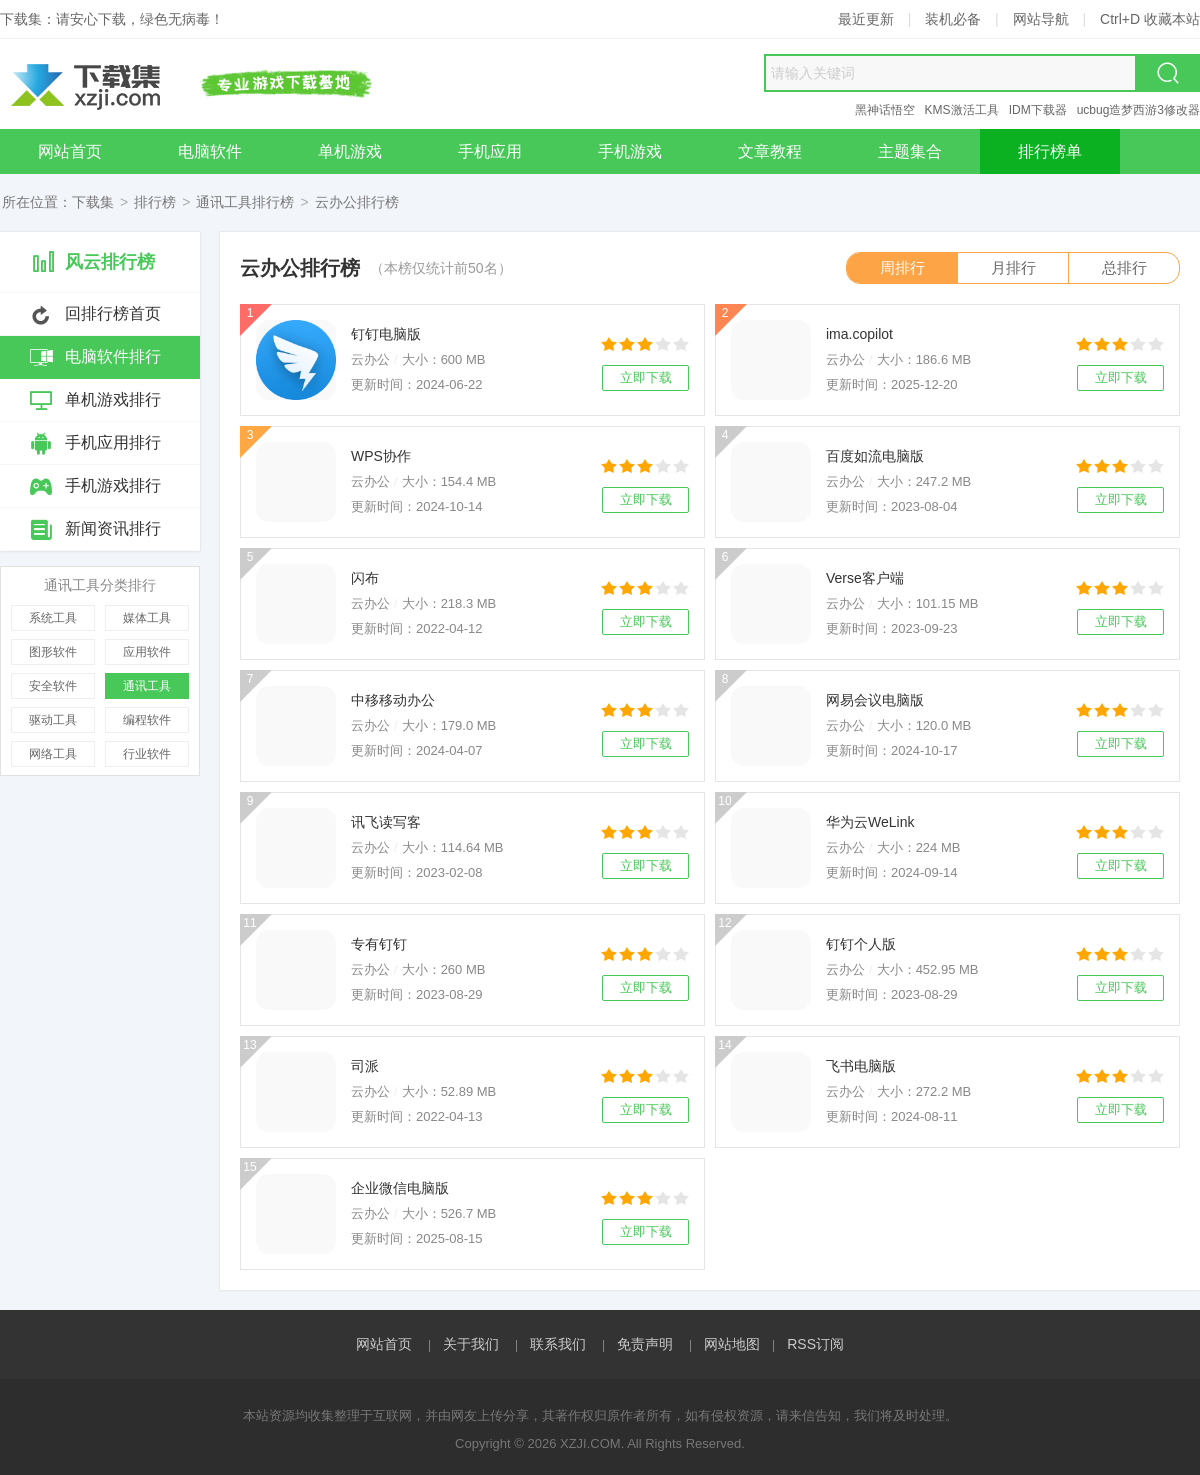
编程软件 (147, 720)
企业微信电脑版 (400, 1188)
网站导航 (1041, 19)
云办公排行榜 (357, 202)
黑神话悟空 (885, 110)
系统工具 (53, 618)
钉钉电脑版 (386, 334)
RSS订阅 (815, 1344)
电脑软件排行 (113, 356)
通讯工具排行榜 (245, 202)
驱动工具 (53, 720)
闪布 (365, 578)
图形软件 (53, 652)
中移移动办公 (393, 700)
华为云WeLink (870, 822)
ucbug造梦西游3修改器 (1138, 110)
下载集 (93, 202)
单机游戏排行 (113, 399)
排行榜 (155, 202)
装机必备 (953, 19)
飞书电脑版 (861, 1066)
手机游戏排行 (113, 485)
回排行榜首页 (113, 313)
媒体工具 (147, 618)
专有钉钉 (379, 944)
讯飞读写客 (386, 822)
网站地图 (732, 1344)
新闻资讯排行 (113, 528)
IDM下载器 (1038, 110)
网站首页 (384, 1344)
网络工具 (53, 754)
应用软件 (147, 652)
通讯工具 (147, 686)
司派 (365, 1066)
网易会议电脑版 (875, 700)
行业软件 (147, 754)
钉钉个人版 (861, 944)
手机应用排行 (113, 442)
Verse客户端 (865, 578)
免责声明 (645, 1344)
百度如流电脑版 (875, 456)
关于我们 (471, 1344)
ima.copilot (859, 334)
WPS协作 (381, 456)
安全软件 (53, 686)
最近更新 (866, 19)
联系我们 (558, 1344)
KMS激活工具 (962, 110)
